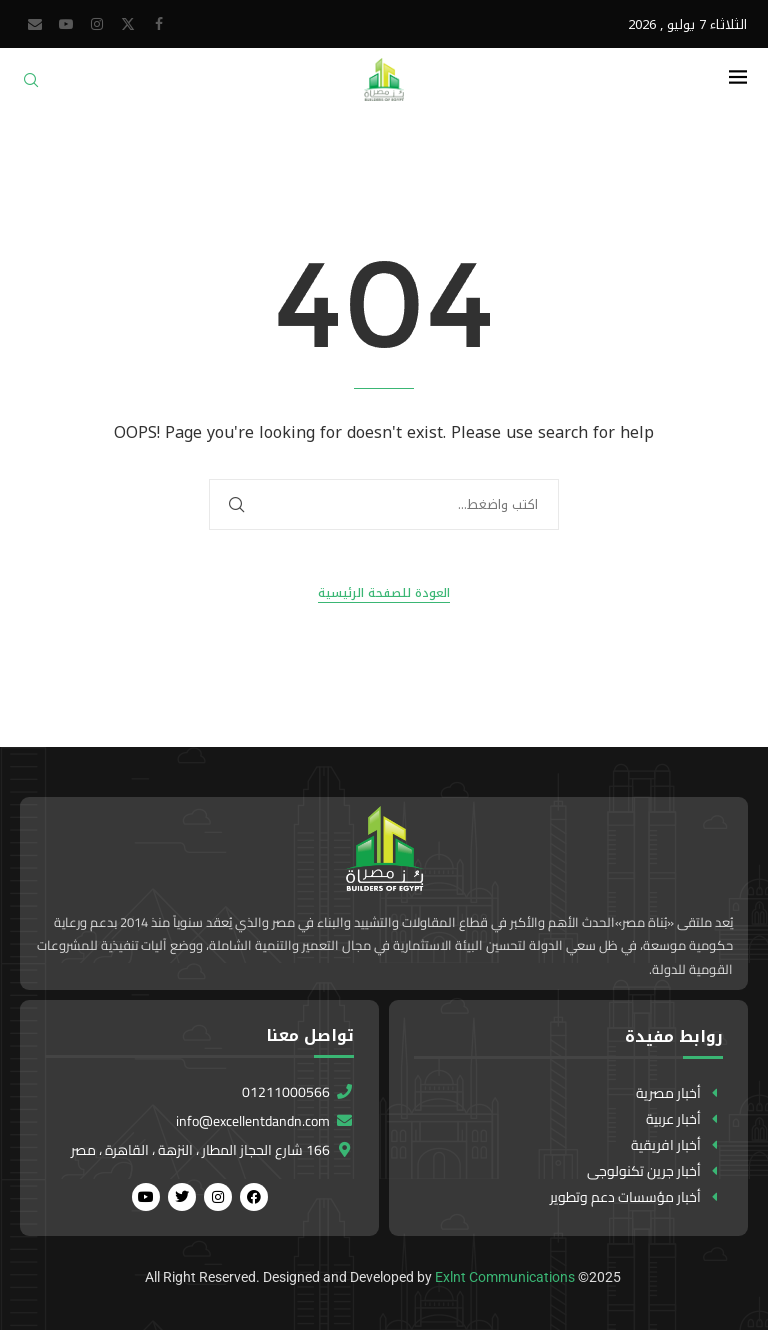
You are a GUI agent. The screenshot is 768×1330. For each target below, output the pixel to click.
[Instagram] (97, 24)
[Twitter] (128, 24)
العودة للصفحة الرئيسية (384, 593)
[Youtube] (66, 24)
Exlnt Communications (505, 1277)
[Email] (35, 24)
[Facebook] (159, 24)
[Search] (31, 86)
